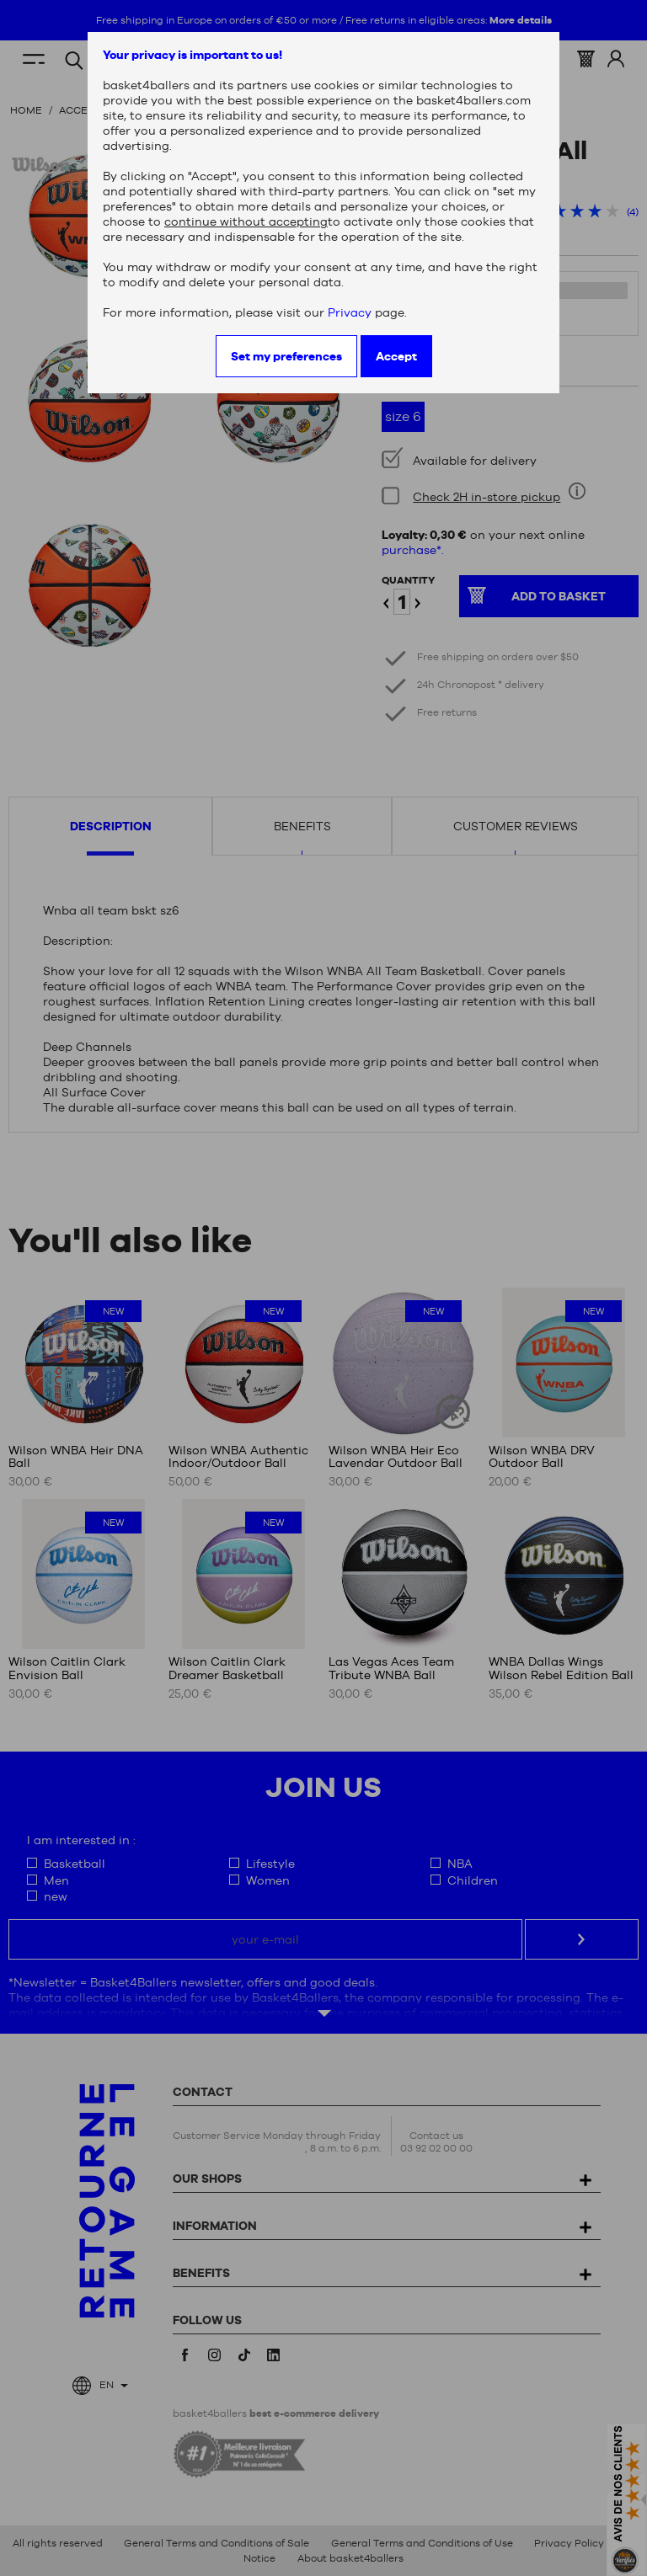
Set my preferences (286, 356)
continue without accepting (246, 221)
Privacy (350, 312)
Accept (396, 356)
